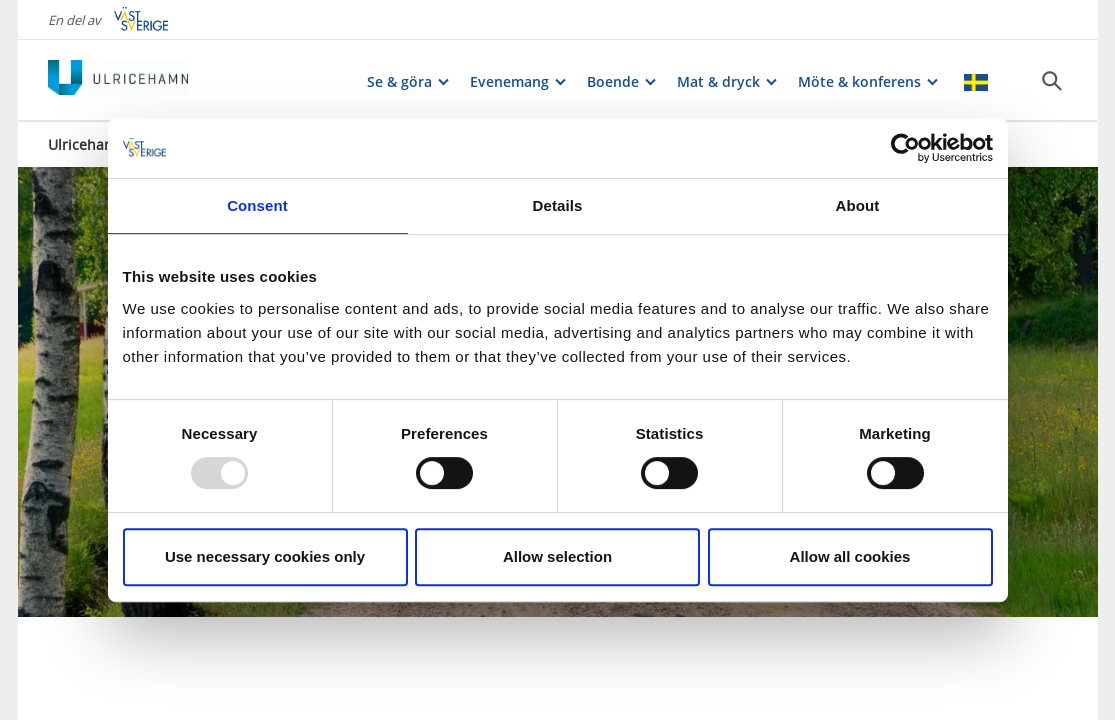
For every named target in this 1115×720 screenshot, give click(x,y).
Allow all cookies (850, 556)
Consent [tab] (257, 205)
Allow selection (557, 556)
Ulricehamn (87, 144)
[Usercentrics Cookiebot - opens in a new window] (905, 148)
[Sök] (1052, 81)
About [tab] (858, 205)
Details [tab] (558, 205)
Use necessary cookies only (265, 556)
